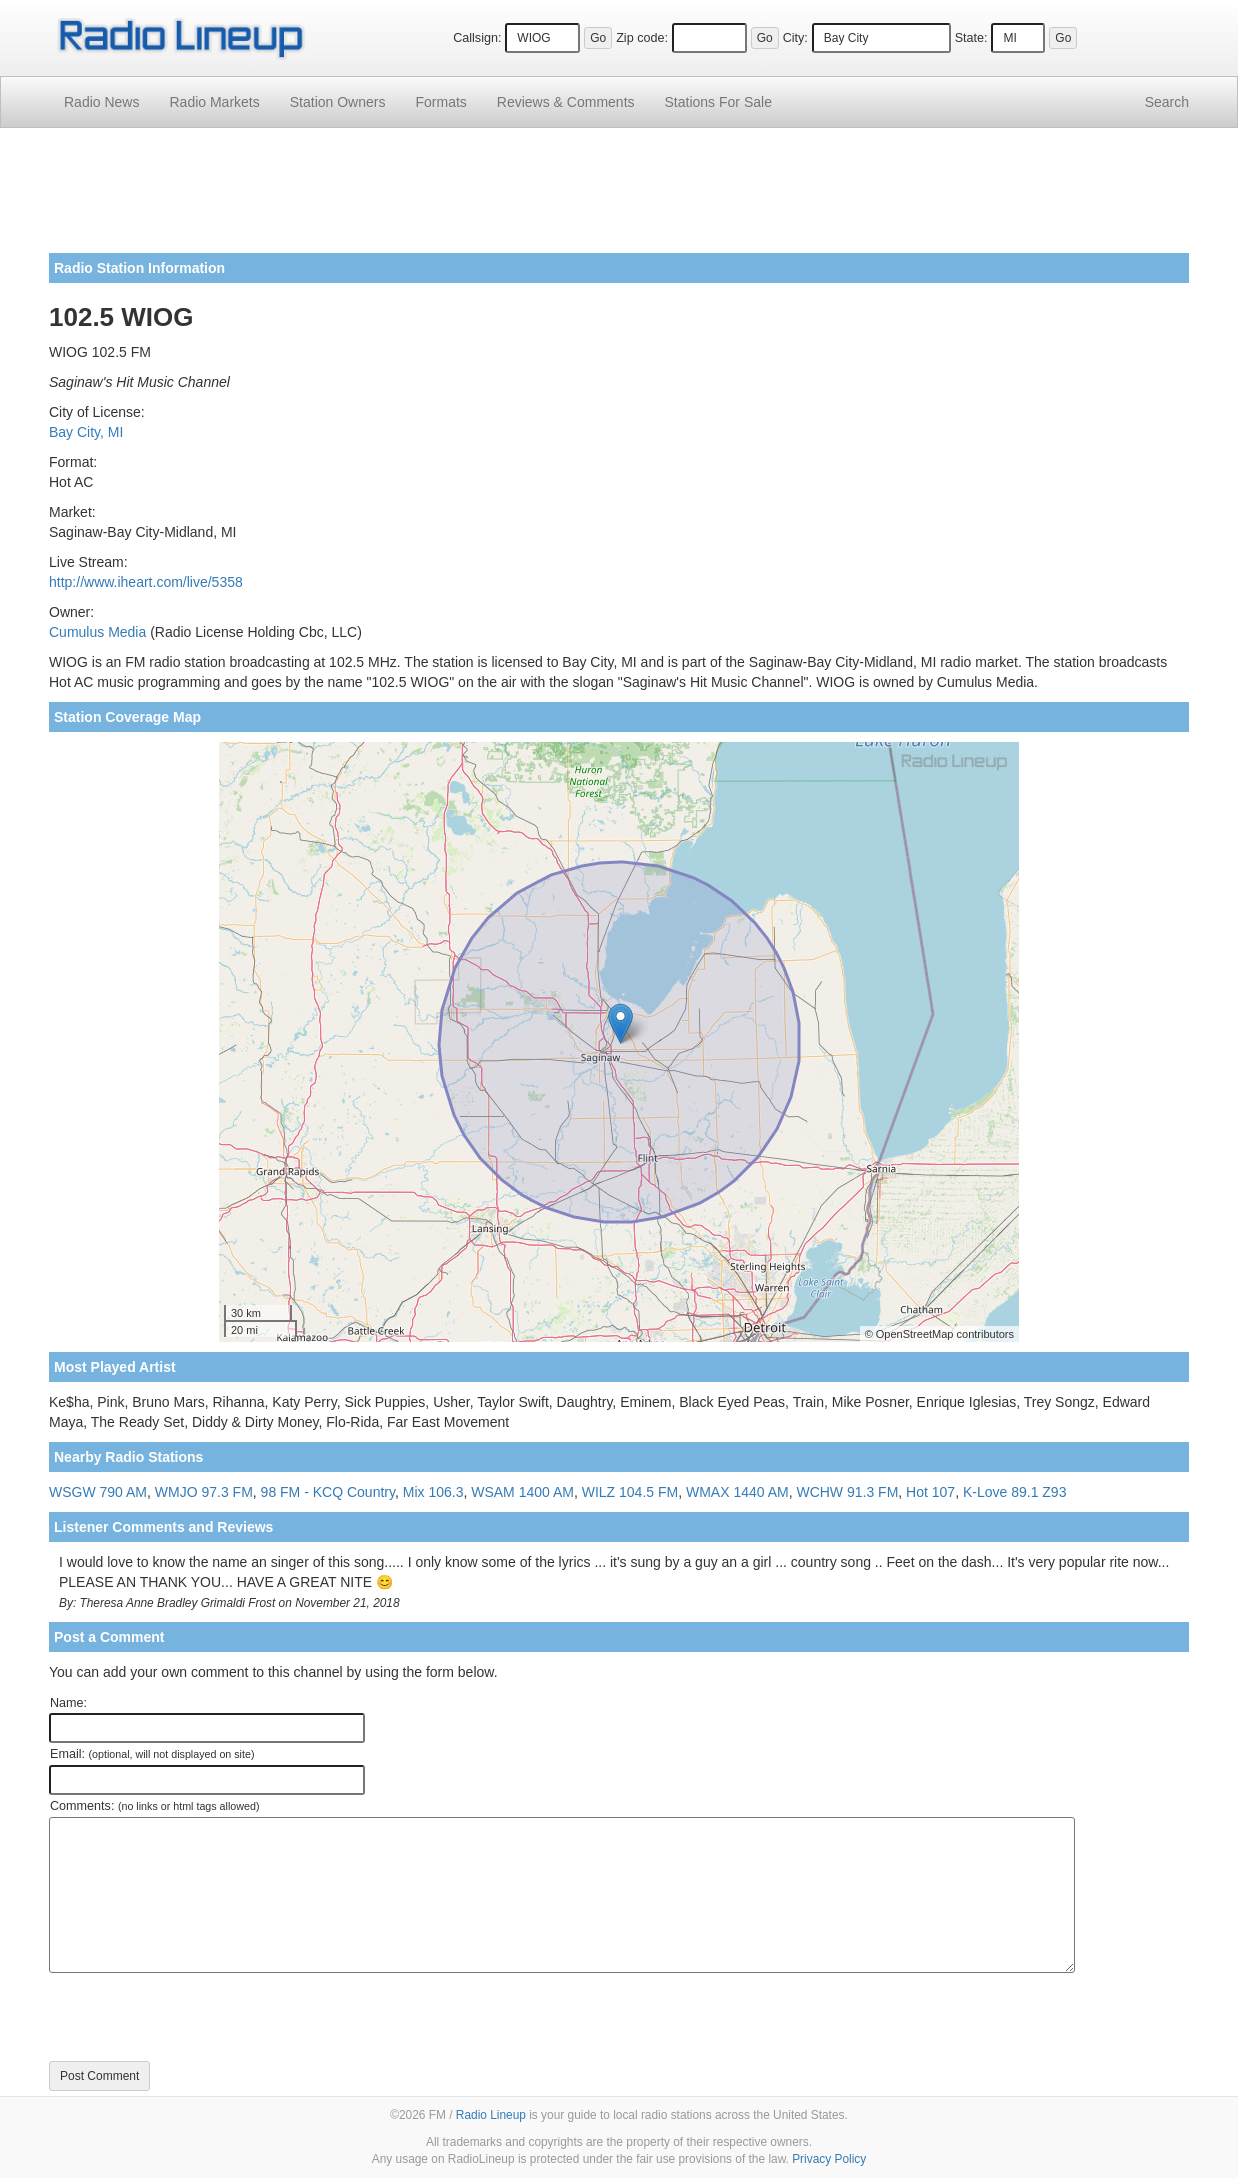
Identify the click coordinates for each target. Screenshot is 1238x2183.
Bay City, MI (86, 432)
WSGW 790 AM (98, 1492)
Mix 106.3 (433, 1492)
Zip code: (642, 38)
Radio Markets (214, 102)
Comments (566, 102)
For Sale (718, 102)
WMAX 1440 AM (737, 1492)
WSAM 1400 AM (522, 1492)
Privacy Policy (829, 2159)
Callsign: (477, 38)
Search (1167, 102)
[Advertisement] (619, 198)
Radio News (101, 102)
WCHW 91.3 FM (847, 1492)
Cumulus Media (97, 632)
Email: (152, 1754)
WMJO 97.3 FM (204, 1492)
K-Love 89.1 (1001, 1492)
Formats (440, 102)
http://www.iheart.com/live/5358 (146, 582)
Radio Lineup (491, 2115)
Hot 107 (930, 1492)
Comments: (154, 1806)
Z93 (1054, 1492)
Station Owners (338, 102)
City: (795, 38)
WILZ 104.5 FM (630, 1492)
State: (971, 38)
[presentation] (201, 2017)
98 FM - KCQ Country (328, 1492)
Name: (68, 1703)
